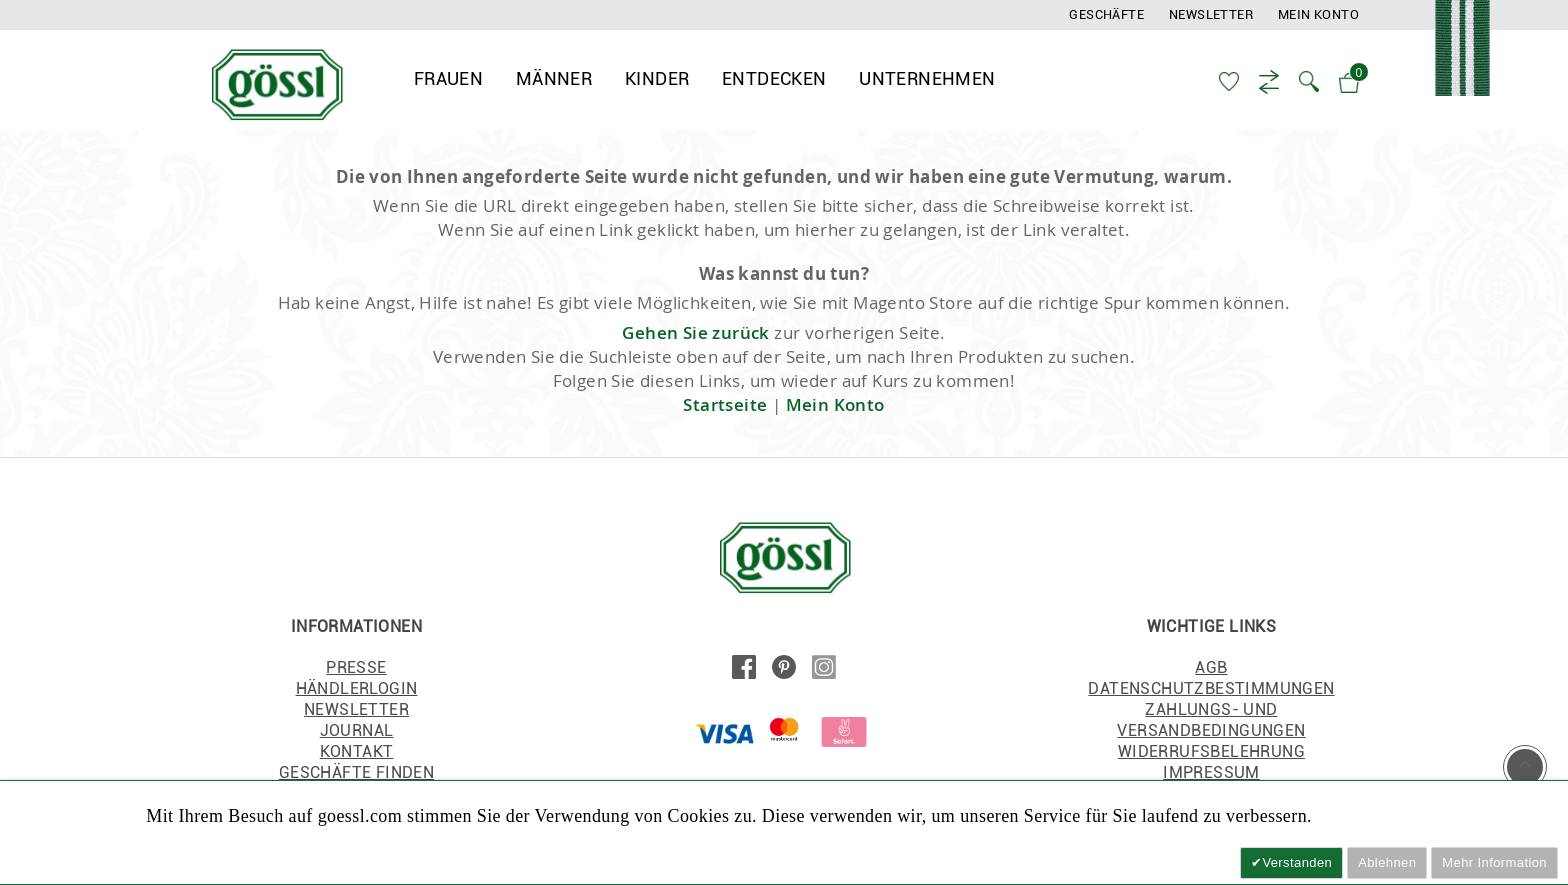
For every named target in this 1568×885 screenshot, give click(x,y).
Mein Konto (1318, 14)
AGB (1211, 671)
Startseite (725, 408)
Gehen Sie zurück (695, 336)
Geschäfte (1106, 14)
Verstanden (1297, 862)
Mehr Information (1494, 862)
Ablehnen (1387, 862)
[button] (1311, 80)
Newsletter (1211, 14)
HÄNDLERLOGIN (357, 692)
